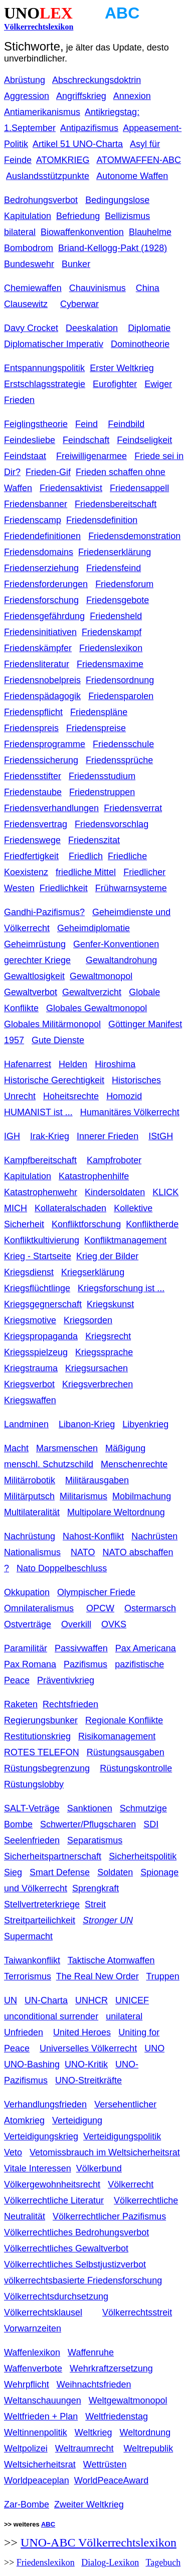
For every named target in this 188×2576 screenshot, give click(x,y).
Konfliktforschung (86, 1224)
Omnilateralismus (39, 1608)
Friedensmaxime (110, 664)
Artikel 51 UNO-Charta (78, 144)
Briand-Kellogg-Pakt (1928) (112, 248)
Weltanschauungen (42, 2400)
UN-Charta (46, 2000)
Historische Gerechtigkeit (54, 1080)
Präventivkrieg (65, 1680)
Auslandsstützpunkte (47, 176)
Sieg (13, 1872)
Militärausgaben (97, 1480)
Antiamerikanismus (42, 112)
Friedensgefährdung (44, 616)
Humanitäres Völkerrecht (129, 1112)
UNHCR (91, 2000)
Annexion (132, 96)
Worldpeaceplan (36, 2480)
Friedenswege (32, 840)
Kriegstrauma (31, 1368)
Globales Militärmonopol (52, 1024)
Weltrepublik (148, 2448)
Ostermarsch (150, 1608)
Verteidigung (77, 2120)
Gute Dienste (58, 1040)
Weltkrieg (93, 2432)
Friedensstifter (32, 776)
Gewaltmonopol (101, 976)
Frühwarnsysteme (131, 888)
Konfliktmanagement (125, 1240)
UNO (154, 2048)
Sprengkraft (95, 1888)
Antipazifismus (89, 128)
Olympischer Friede (96, 1592)
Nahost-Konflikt (93, 1536)
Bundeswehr (29, 264)
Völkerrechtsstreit (137, 2312)
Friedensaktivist (71, 488)
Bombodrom (28, 248)
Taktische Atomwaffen (111, 1960)
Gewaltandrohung (121, 960)
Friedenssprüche (119, 760)
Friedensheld (116, 616)
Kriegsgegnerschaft (43, 1304)
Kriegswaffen (30, 1400)
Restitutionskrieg (37, 1736)
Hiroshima (115, 1064)
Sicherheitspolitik (142, 1856)
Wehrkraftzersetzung (111, 2368)
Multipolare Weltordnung (116, 1512)
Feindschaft (86, 440)
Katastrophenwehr (40, 1192)
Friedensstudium (102, 776)
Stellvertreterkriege (42, 1904)
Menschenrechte (134, 1464)
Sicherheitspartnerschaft (52, 1856)
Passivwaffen (81, 1648)
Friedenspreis (31, 728)
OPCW (100, 1608)
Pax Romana (30, 1664)
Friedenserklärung (114, 552)
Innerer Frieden (107, 1136)
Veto (13, 2152)
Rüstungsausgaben (125, 1752)
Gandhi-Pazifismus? (44, 912)
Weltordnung (144, 2432)
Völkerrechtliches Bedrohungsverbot (76, 2232)
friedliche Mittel (86, 872)
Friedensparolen (120, 696)
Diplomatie (149, 328)
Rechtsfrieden (70, 1704)
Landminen (26, 1424)
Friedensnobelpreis (42, 680)
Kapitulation (27, 1176)
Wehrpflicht (26, 2384)
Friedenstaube (33, 792)
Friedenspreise (96, 728)
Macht (16, 1448)
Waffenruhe (91, 2352)
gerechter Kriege (37, 960)
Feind (86, 424)
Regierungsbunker (41, 1720)
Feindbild (126, 424)
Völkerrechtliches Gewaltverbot (66, 2248)
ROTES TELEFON (41, 1752)
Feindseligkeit (144, 440)
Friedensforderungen (46, 584)
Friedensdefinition (101, 520)
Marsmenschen (67, 1448)
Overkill (76, 1624)
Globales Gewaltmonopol (96, 1008)
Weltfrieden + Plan (41, 2416)
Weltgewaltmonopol (128, 2400)
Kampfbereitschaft (40, 1160)
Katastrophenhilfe (94, 1176)
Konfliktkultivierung (41, 1240)
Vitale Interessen (37, 2168)
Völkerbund (99, 2168)
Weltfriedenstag (116, 2416)
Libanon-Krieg (87, 1424)
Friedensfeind (113, 568)
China (147, 288)
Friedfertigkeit (31, 856)
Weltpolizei (26, 2448)
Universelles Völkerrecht (88, 2048)
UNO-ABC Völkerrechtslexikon (98, 2542)
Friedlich (86, 856)
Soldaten (115, 1872)
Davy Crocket (31, 328)
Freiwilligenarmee (91, 456)
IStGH (160, 1136)
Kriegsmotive (30, 1320)
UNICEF (132, 2000)
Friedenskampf (111, 632)
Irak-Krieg (49, 1136)
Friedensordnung (120, 680)
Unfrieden (23, 2032)
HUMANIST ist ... (38, 1112)
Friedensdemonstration (134, 536)
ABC (48, 2524)
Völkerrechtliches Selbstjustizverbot (75, 2264)
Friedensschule (123, 744)
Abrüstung (24, 80)
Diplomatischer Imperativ (53, 344)
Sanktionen (89, 1808)
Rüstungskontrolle (136, 1768)
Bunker (76, 264)
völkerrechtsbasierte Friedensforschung (83, 2280)
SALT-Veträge (32, 1808)
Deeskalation (92, 328)
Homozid (124, 1096)
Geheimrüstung (35, 944)
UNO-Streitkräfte (88, 2080)
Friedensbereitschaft (115, 504)
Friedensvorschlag (111, 824)
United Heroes (82, 2032)
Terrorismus (27, 1976)
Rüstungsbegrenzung (47, 1768)
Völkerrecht (130, 2184)
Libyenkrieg (145, 1424)
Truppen (162, 1976)
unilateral (124, 2016)
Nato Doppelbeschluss (62, 1568)
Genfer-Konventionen (116, 944)
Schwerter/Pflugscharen (88, 1824)
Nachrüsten (154, 1536)
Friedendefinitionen (42, 536)
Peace (17, 1680)
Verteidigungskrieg (41, 2136)
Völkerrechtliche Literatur (54, 2200)
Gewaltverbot (30, 992)
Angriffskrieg (81, 96)
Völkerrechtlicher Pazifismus (109, 2216)
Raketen (21, 1704)
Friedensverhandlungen (51, 808)
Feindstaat (25, 456)
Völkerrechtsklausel (43, 2312)
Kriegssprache (104, 1352)
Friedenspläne (98, 712)
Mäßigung (125, 1448)
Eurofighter (115, 384)
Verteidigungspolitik (122, 2136)
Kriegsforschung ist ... (121, 1288)
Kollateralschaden (70, 1208)
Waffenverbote (33, 2368)
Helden (73, 1064)
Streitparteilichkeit (39, 1920)
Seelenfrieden (32, 1840)
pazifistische (139, 1664)
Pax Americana (145, 1648)
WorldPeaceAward (111, 2480)
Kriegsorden (88, 1320)
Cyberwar (79, 304)
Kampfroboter (114, 1160)
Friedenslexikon (110, 648)
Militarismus (83, 1496)
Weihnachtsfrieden (94, 2384)
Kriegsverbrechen (97, 1384)
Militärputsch (29, 1496)
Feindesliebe (29, 440)
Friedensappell (139, 488)
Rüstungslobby (34, 1784)
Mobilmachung (141, 1496)
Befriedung (78, 216)
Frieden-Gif (48, 472)
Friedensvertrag (35, 824)
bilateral (20, 232)
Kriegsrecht (108, 1336)
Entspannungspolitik (44, 368)
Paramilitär (25, 1648)
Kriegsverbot (29, 1384)
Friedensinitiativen (40, 632)
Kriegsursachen (96, 1368)
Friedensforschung (41, 600)
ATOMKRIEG (62, 160)
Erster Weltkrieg (122, 368)
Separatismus (94, 1840)
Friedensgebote (117, 600)
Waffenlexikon (32, 2352)
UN (10, 2000)
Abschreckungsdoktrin (96, 80)
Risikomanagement (116, 1736)
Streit (95, 1904)
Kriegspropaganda (41, 1336)
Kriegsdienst (29, 1272)
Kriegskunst (110, 1304)
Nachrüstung (29, 1536)
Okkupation (27, 1592)
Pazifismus (85, 1664)
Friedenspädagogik (42, 696)
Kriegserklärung (92, 1272)
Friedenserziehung (41, 568)
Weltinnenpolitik (35, 2432)
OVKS (113, 1624)
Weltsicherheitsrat (40, 2464)
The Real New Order (97, 1976)
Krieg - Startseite (37, 1256)
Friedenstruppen (102, 792)
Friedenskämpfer (38, 648)
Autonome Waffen (132, 176)
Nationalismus (32, 1552)
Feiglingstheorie (36, 424)
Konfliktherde (152, 1224)
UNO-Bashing (32, 2064)
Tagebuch (162, 2562)
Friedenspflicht (33, 712)
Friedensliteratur (36, 664)
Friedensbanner (35, 504)
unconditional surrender (51, 2016)
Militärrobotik (29, 1480)
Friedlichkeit (64, 888)
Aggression (26, 96)
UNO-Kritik (86, 2064)
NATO (83, 1552)
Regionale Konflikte (124, 1720)
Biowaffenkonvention (82, 232)
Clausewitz (26, 304)
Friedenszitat (94, 840)
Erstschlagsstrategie (44, 384)
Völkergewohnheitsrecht (52, 2184)
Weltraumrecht (84, 2448)
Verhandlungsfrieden (45, 2104)
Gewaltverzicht (91, 992)
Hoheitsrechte (71, 1096)
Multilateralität (32, 1512)
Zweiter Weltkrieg (89, 2504)
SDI (150, 1824)
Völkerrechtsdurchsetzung (56, 2296)
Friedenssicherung (41, 760)
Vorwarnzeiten (32, 2328)
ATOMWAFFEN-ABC (138, 160)
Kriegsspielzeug (36, 1352)
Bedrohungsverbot (41, 200)
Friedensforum (124, 584)
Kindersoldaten (115, 1192)
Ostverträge (27, 1624)
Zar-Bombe (26, 2504)
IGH (12, 1136)
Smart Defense (60, 1872)
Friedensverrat (133, 808)
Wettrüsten (105, 2464)
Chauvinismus (97, 288)
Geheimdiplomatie (93, 928)
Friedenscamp (32, 520)
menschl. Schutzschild (48, 1464)
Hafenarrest (27, 1064)
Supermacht (28, 1936)
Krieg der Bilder (107, 1256)
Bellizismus (127, 216)
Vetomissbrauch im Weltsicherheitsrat (105, 2152)
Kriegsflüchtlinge (37, 1288)
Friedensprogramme (44, 744)
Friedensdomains (38, 552)
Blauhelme (150, 232)
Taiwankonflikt (32, 1960)
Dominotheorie (140, 344)
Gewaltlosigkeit (34, 976)
